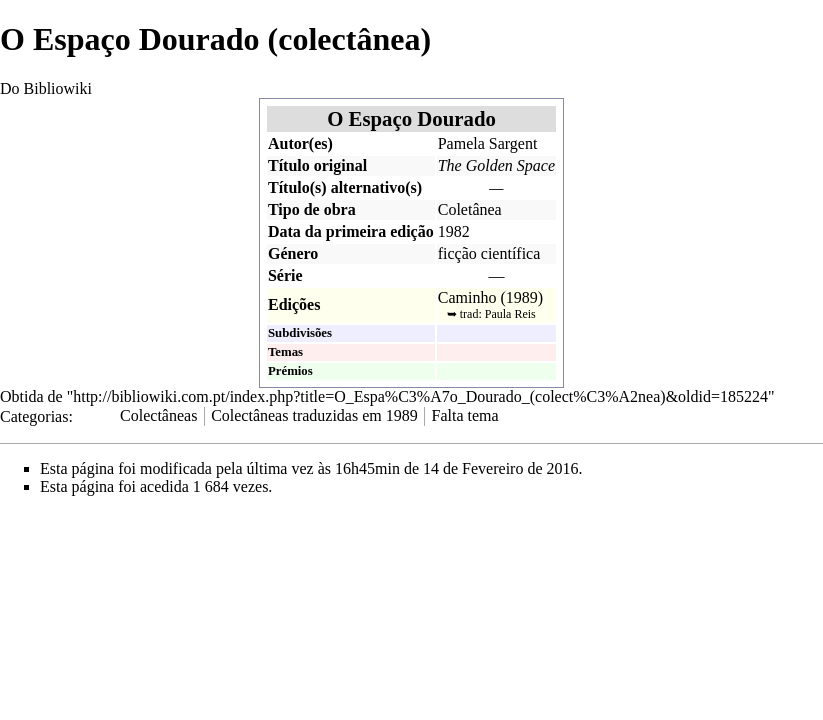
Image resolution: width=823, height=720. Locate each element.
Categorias (34, 415)
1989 (522, 297)
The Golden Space (496, 165)
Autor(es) (300, 143)
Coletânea (470, 209)
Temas (285, 352)
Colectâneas (158, 415)
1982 (454, 231)
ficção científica (489, 253)
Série (285, 275)
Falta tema (465, 415)
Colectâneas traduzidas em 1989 (314, 415)
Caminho (467, 297)
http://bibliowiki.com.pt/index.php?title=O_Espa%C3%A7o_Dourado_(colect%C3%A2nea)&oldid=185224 (420, 396)
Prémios (290, 371)
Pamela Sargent (488, 143)
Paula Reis (510, 314)
